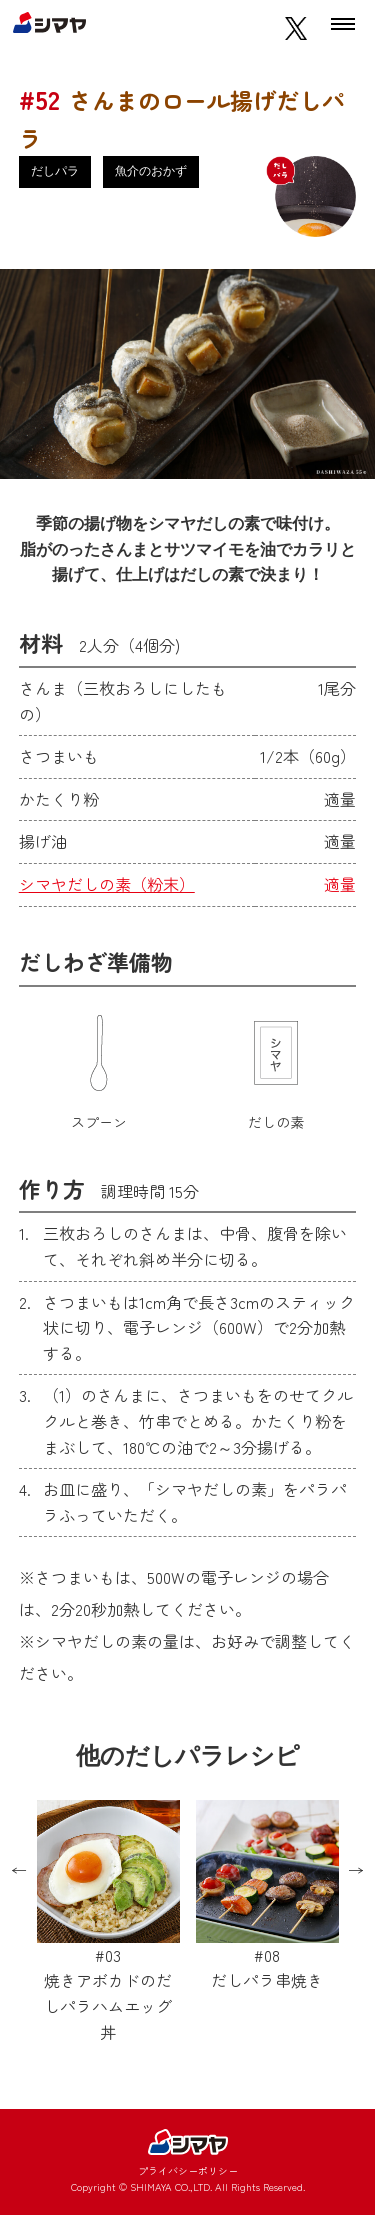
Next (356, 1871)
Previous (19, 1871)
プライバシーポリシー (188, 2170)
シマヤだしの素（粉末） (107, 884)
